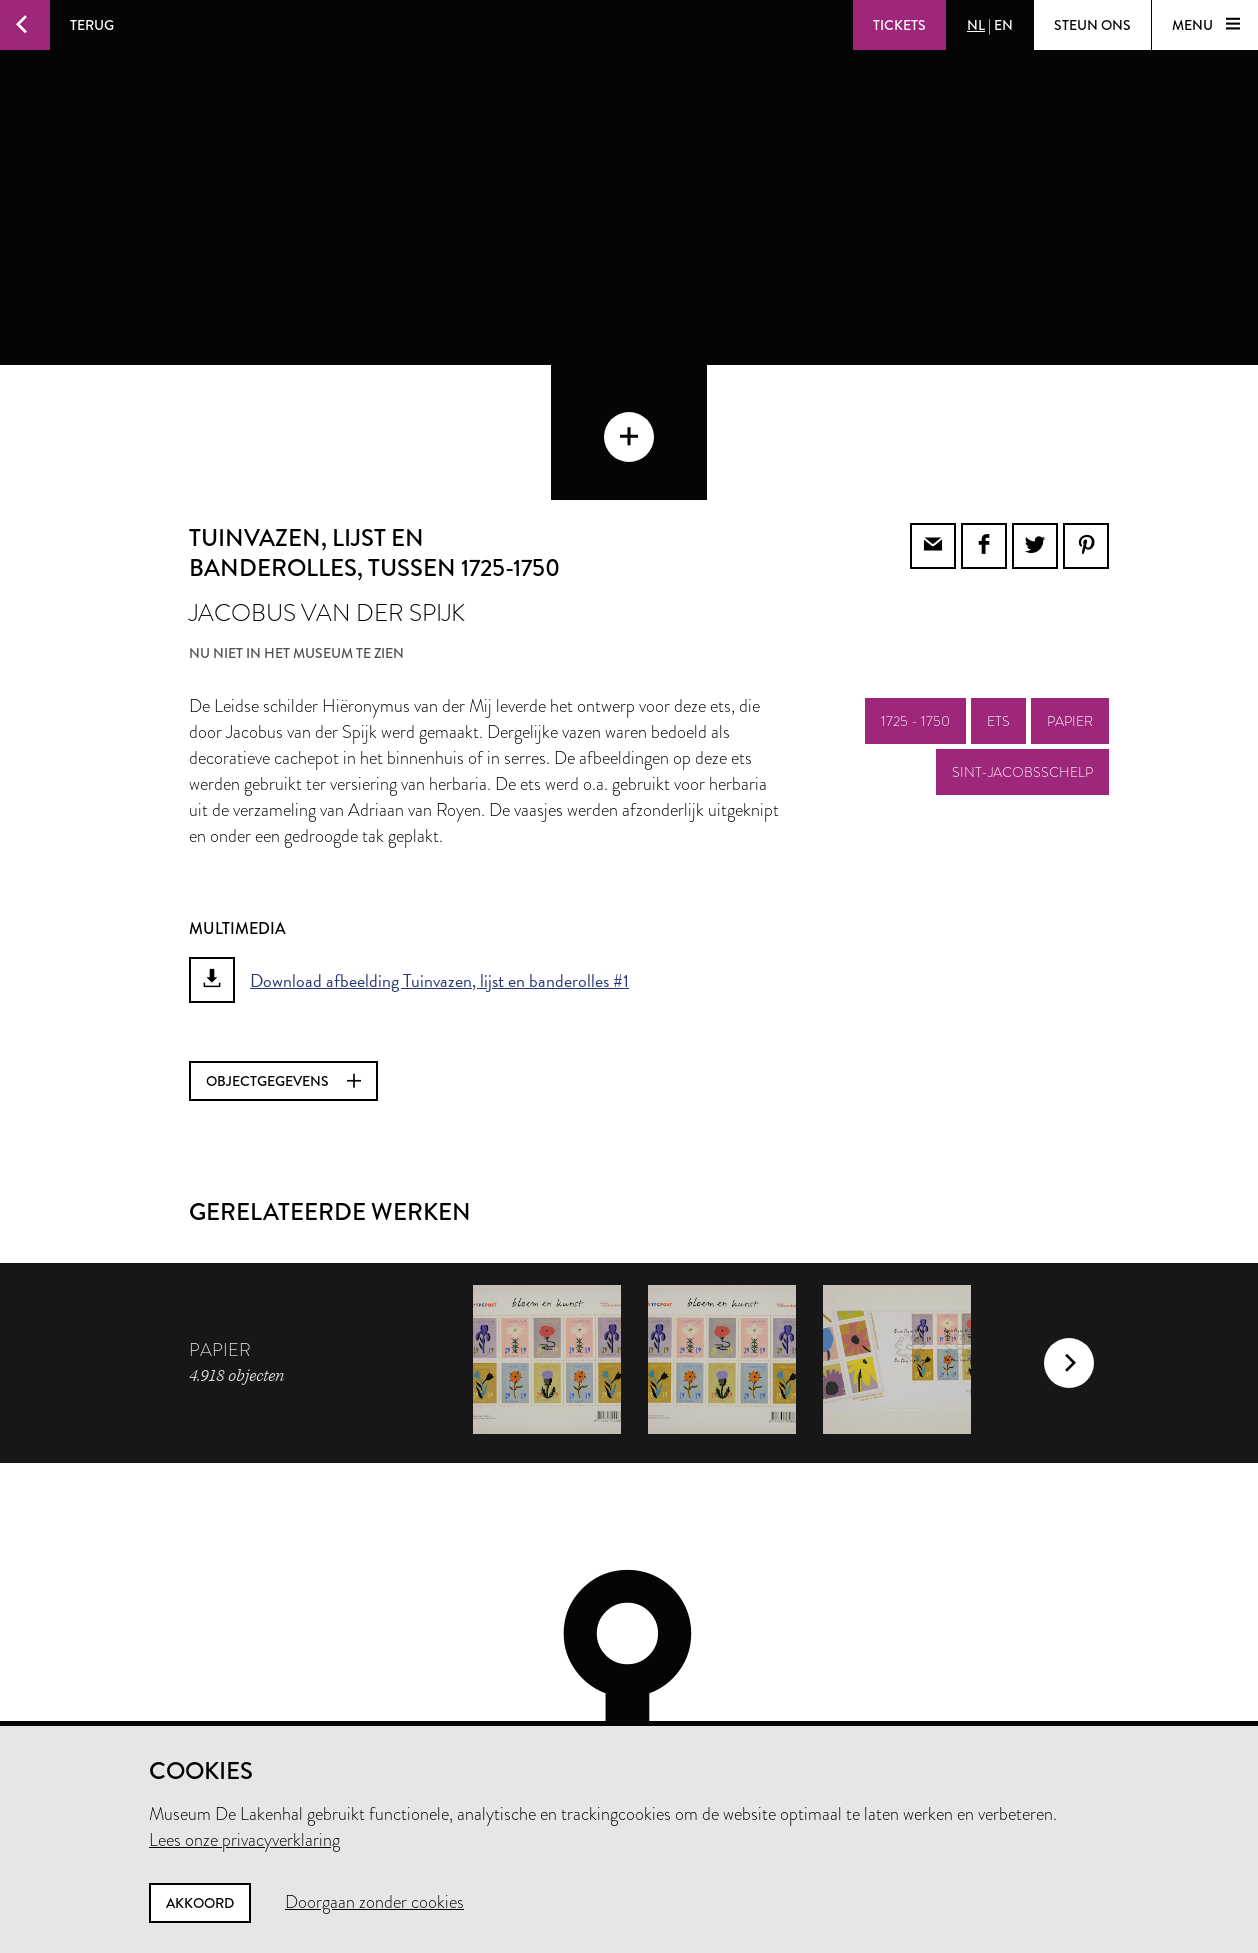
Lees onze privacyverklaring (244, 1840)
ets (998, 613)
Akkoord (200, 1903)
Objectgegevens (283, 973)
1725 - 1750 (915, 613)
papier (1070, 613)
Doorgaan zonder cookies (374, 1902)
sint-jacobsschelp (1022, 664)
